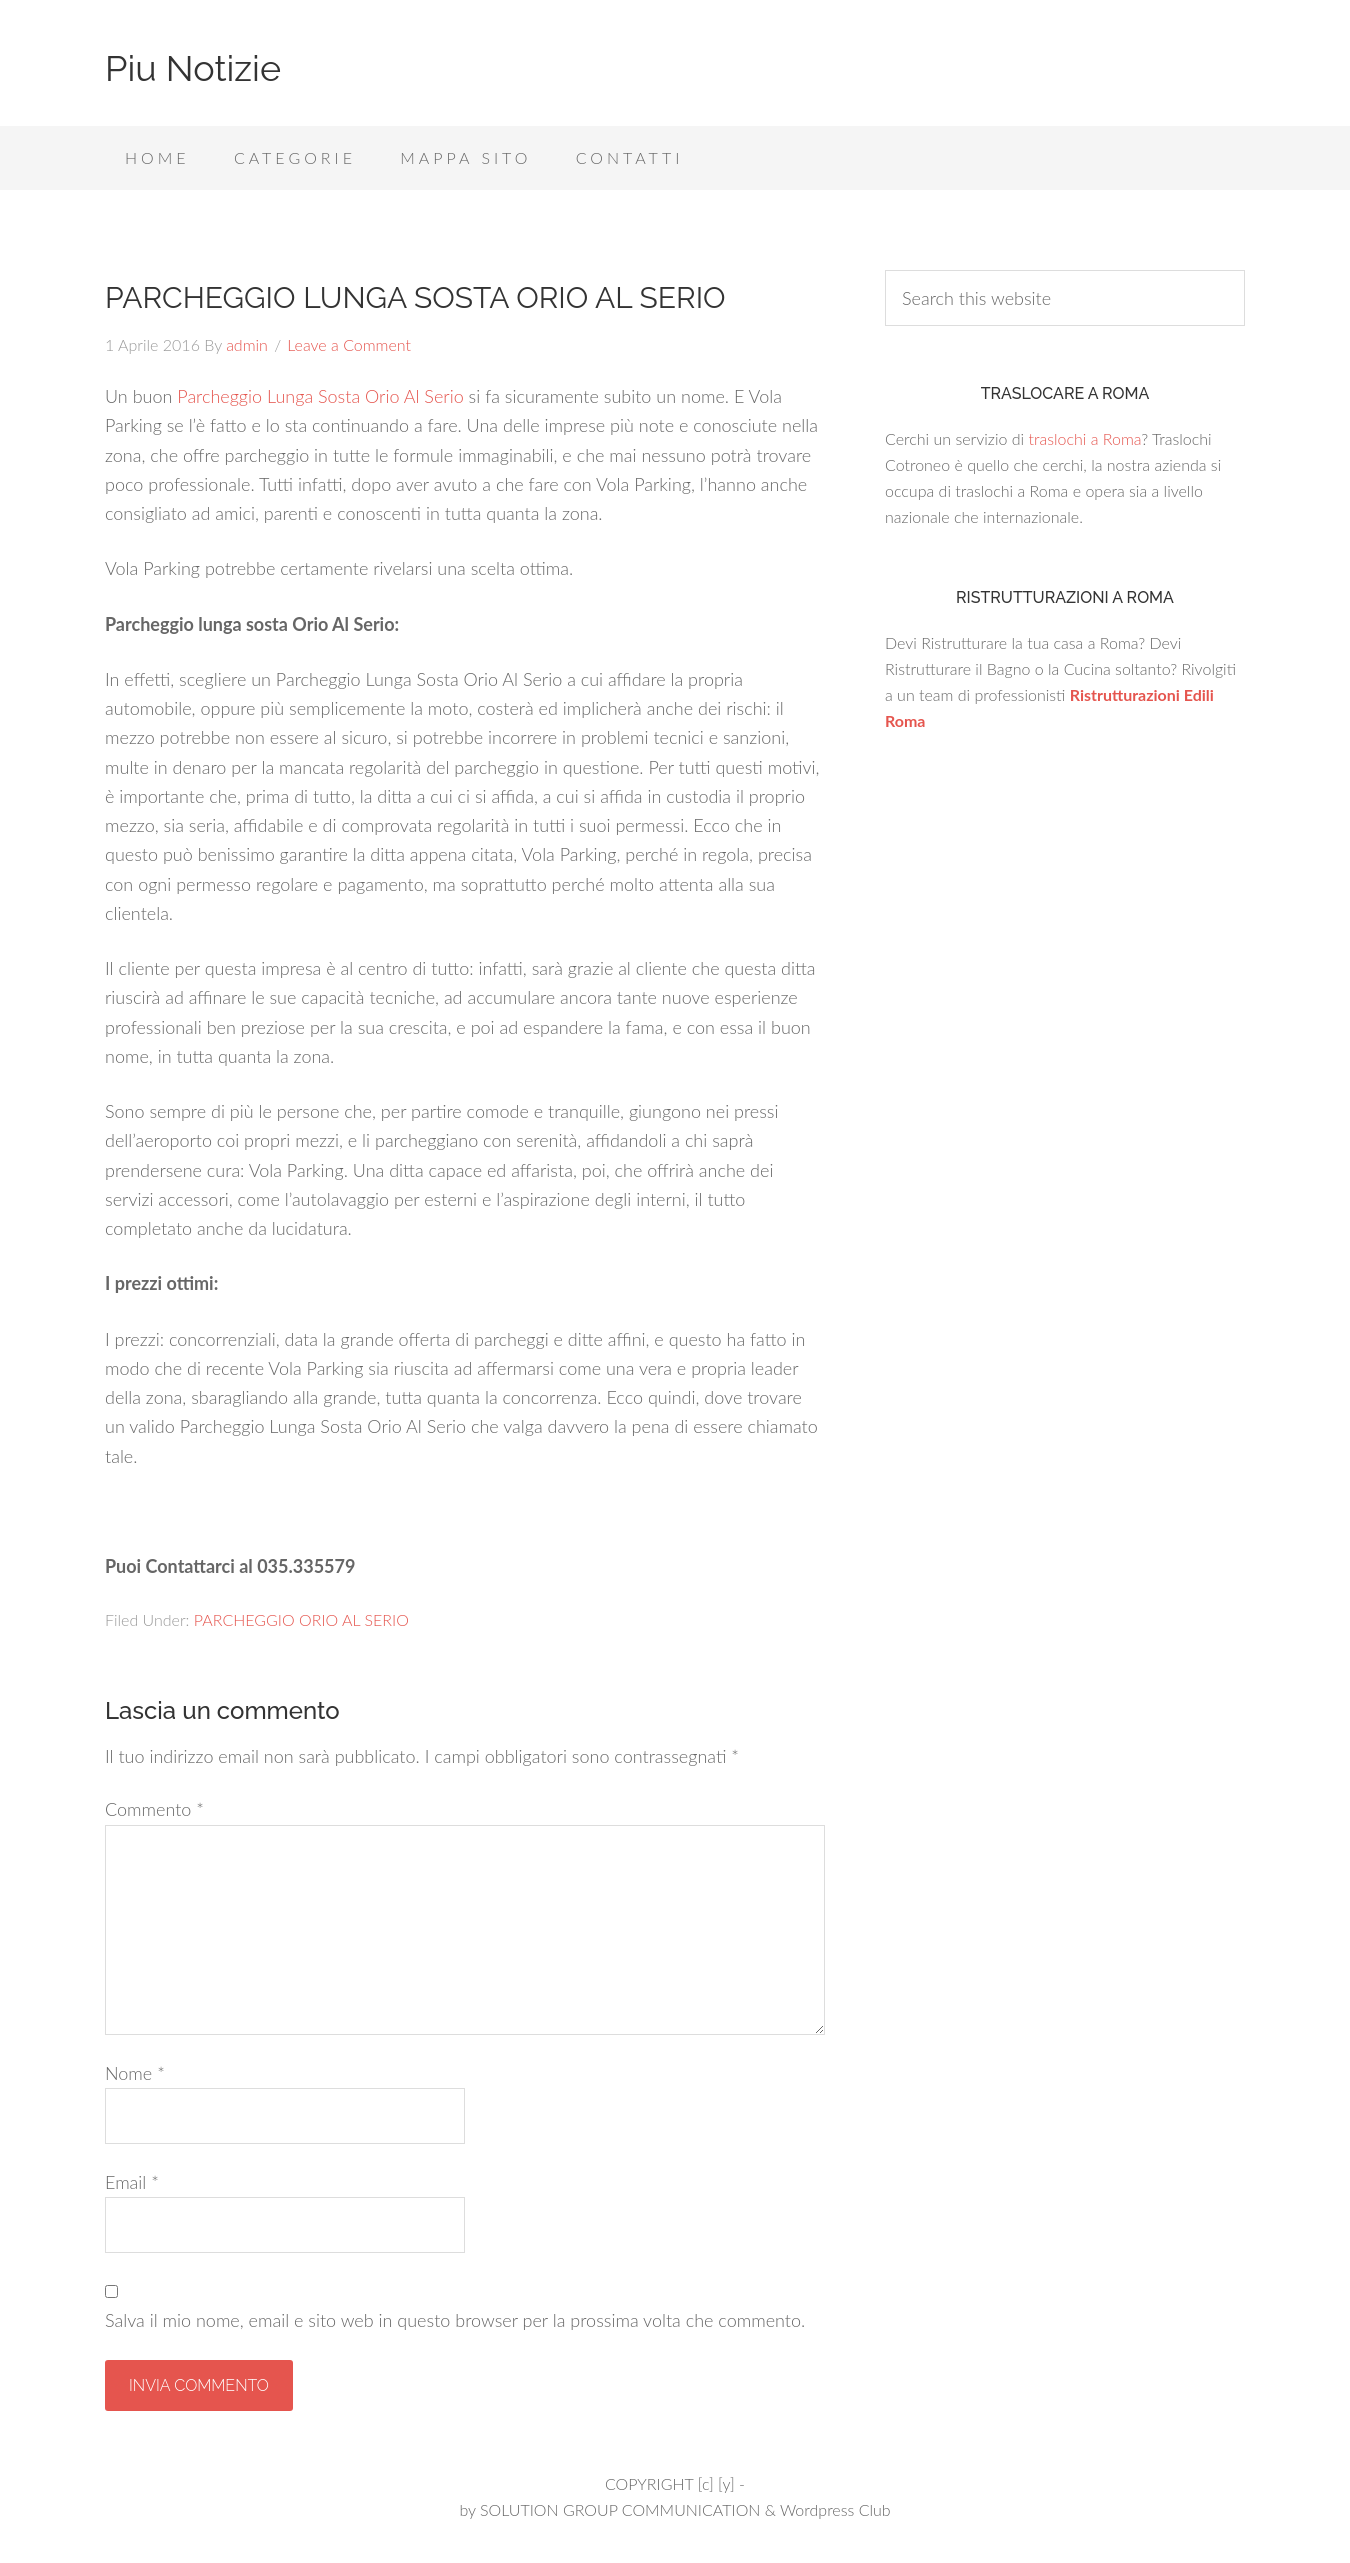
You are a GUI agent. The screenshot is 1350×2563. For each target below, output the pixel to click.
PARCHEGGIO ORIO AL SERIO (301, 1619)
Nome (135, 2073)
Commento (154, 1809)
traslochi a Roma (1084, 438)
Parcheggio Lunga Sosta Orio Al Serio (320, 396)
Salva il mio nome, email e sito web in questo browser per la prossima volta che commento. (455, 2320)
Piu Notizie (193, 68)
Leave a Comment (349, 344)
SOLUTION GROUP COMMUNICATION (620, 2509)
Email (132, 2182)
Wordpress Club (835, 2509)
